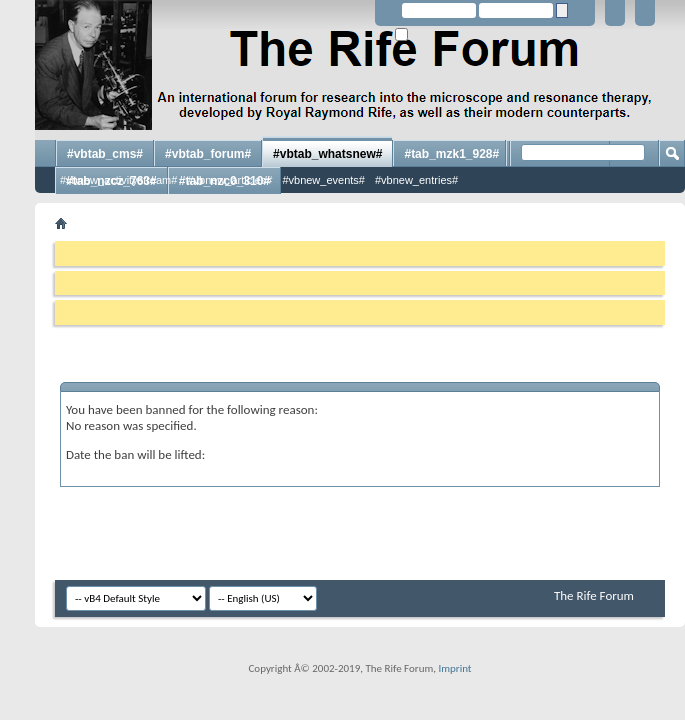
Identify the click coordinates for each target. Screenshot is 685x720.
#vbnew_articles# (229, 180)
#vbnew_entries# (416, 180)
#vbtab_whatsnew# (327, 154)
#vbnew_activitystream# (118, 180)
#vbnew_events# (323, 180)
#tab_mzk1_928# (451, 154)
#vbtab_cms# (105, 154)
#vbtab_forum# (208, 154)
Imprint (454, 668)
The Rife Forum (594, 595)
